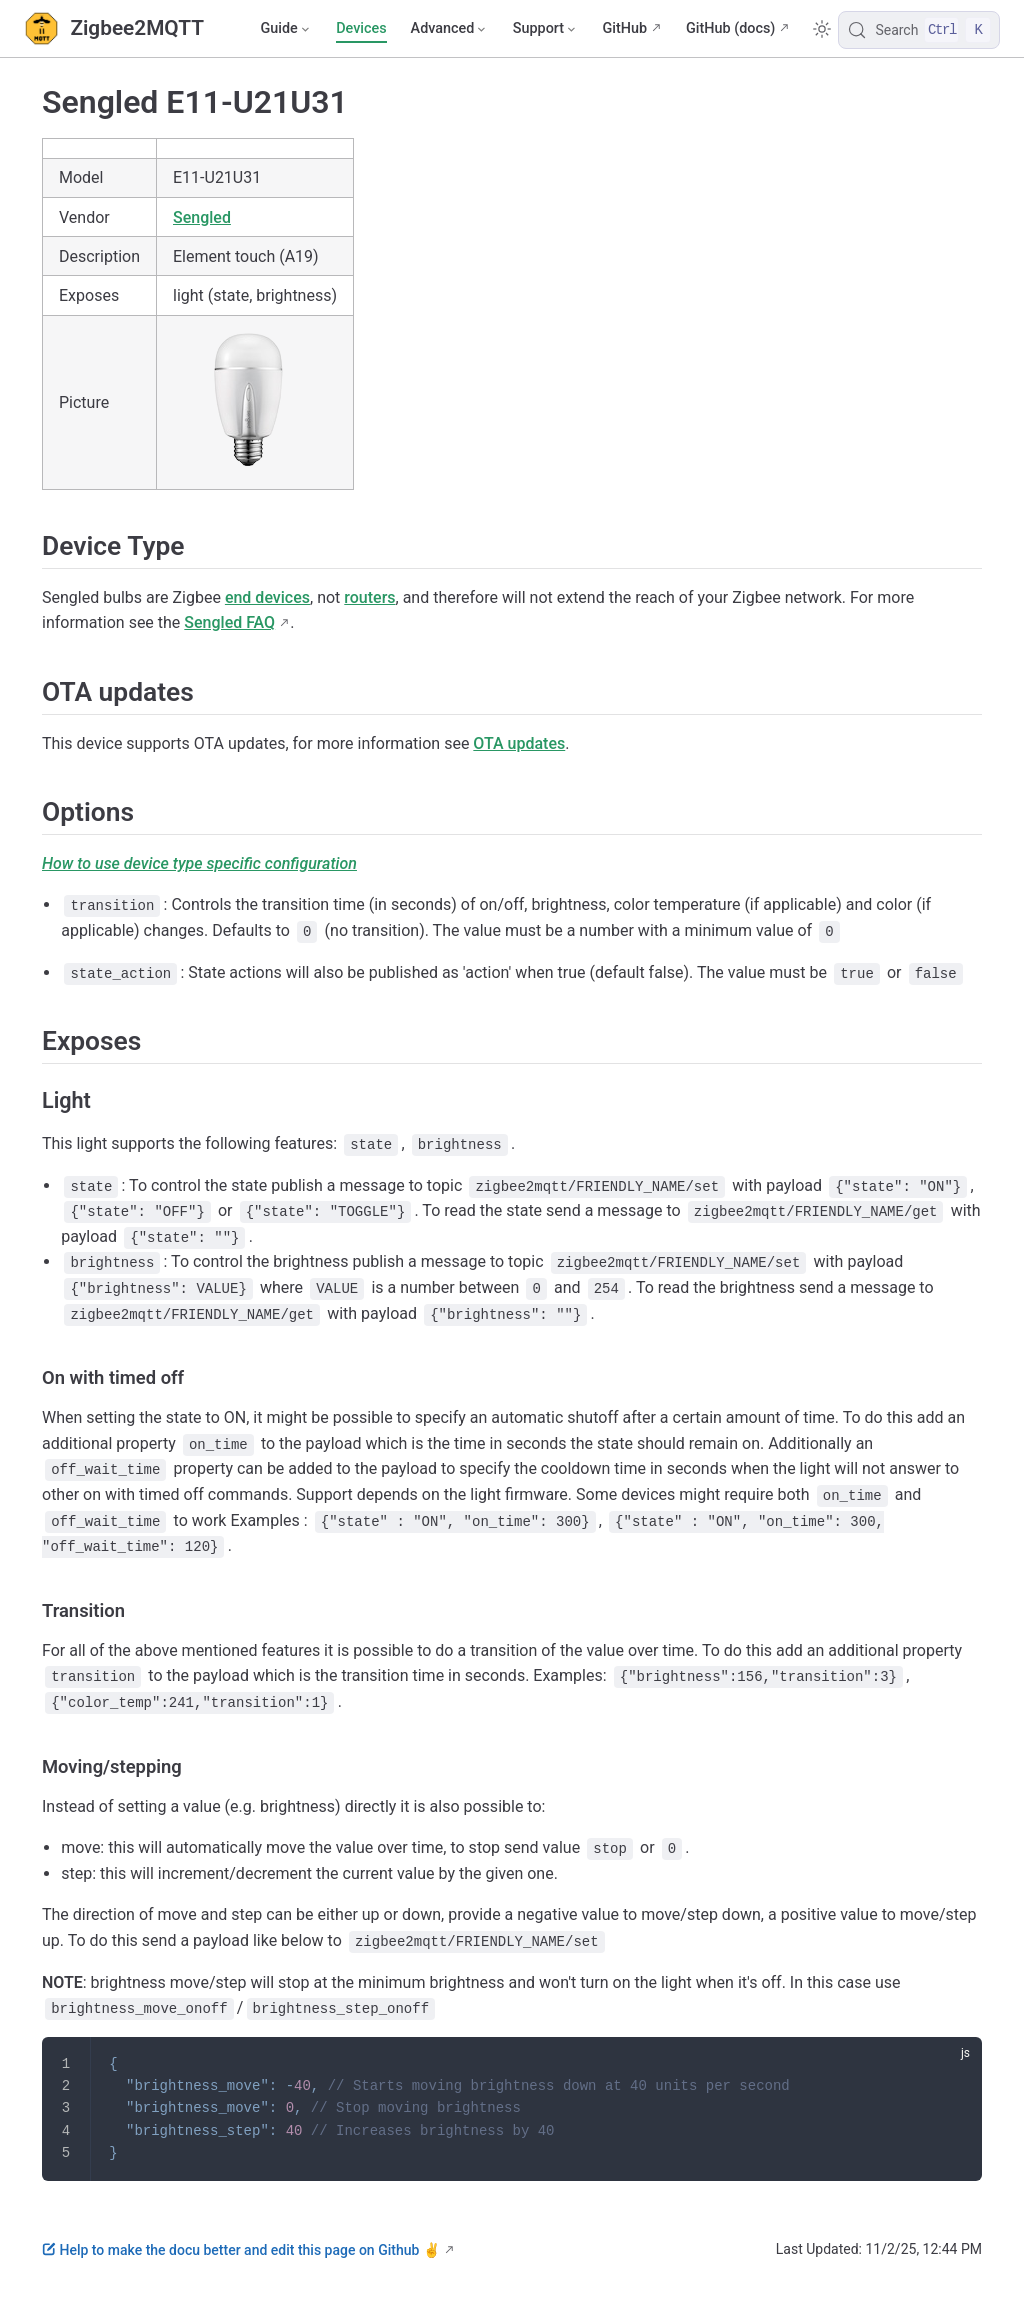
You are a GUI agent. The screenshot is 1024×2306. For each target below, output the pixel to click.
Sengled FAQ (229, 622)
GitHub (624, 28)
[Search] (919, 30)
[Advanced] (450, 29)
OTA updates (519, 743)
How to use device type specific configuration (199, 863)
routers (369, 597)
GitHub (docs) (730, 28)
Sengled (202, 217)
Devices (361, 28)
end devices (267, 597)
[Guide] (286, 29)
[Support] (546, 29)
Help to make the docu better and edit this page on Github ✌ (241, 2250)
